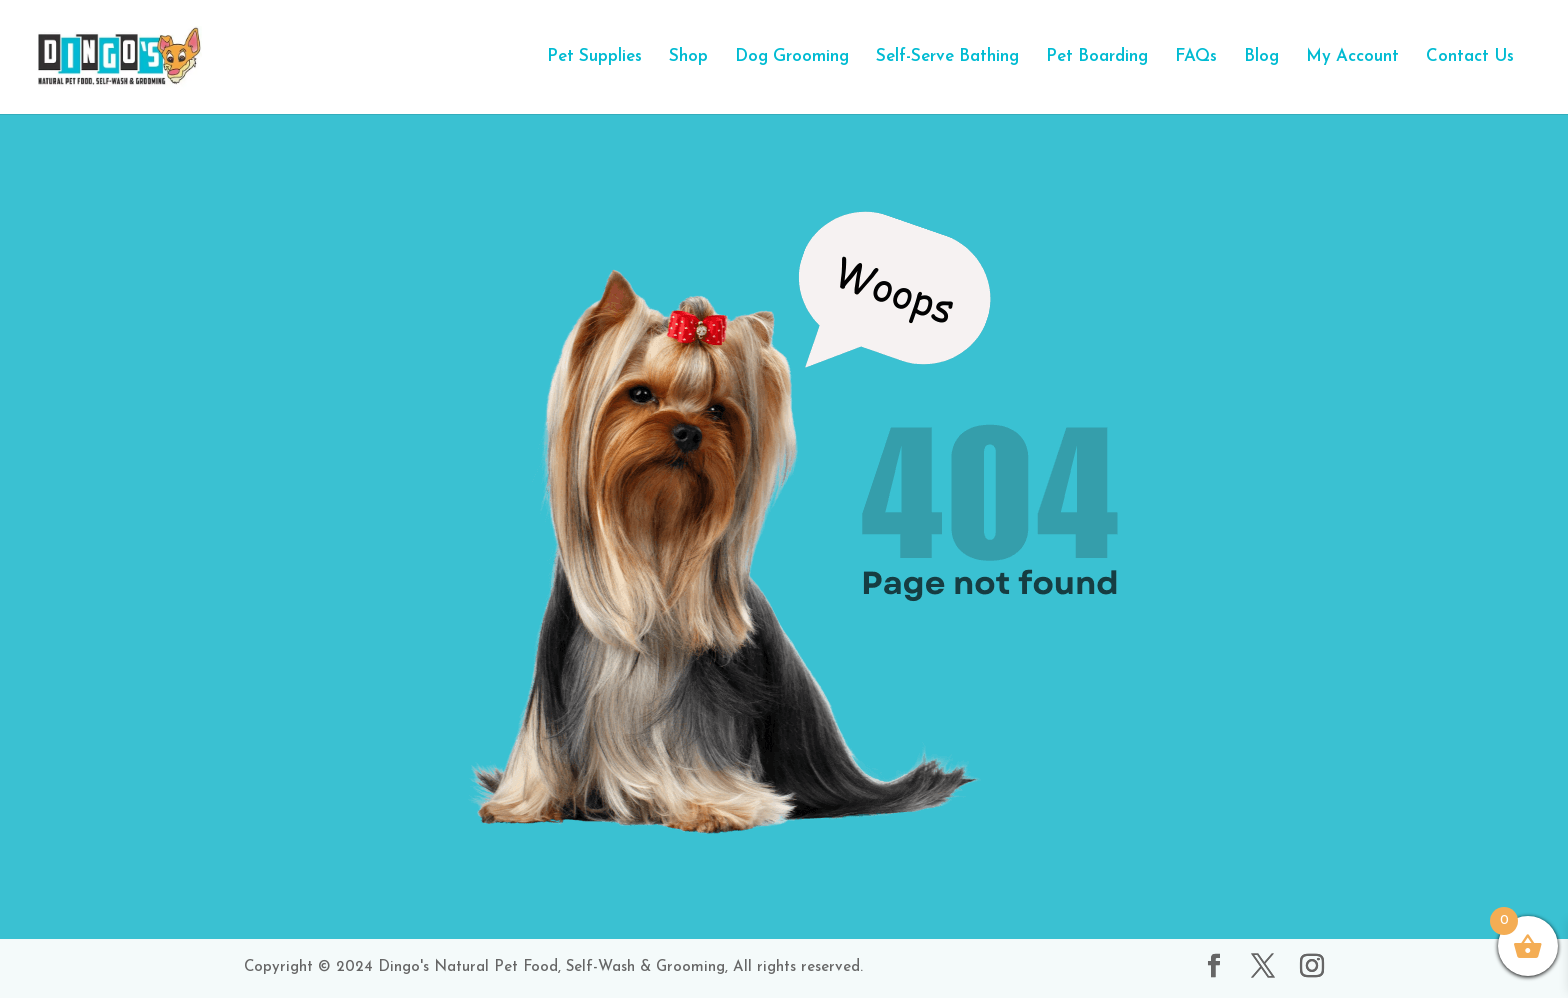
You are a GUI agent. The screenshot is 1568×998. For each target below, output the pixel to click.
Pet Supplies (594, 57)
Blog (1261, 57)
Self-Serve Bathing (947, 57)
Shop (688, 57)
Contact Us (1470, 57)
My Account (1352, 57)
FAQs (1196, 57)
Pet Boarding (1097, 57)
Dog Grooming (792, 57)
